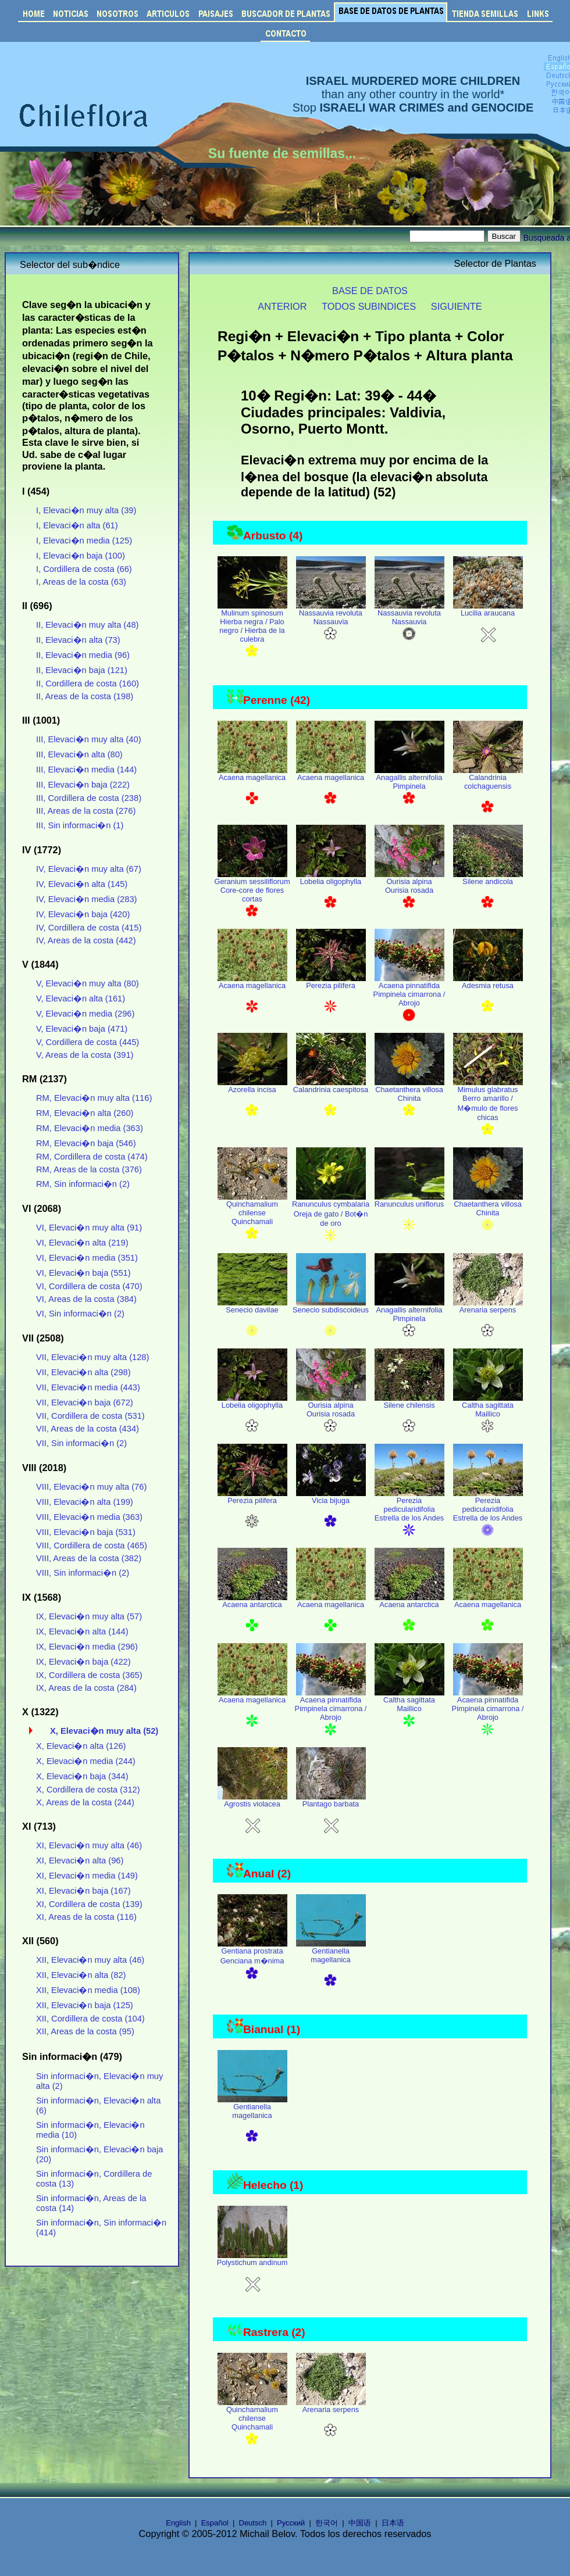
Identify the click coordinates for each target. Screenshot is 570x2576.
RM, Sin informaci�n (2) (83, 1184)
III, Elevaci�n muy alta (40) (88, 739)
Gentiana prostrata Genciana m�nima (252, 1961)
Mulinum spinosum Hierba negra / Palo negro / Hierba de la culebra (252, 631)
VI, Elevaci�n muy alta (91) (89, 1227)
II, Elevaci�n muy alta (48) (87, 624)
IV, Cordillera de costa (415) (88, 927)
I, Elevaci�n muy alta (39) (86, 510)
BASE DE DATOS (370, 290)
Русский (291, 2522)
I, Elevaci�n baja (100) (80, 555)
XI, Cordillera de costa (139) (89, 1904)
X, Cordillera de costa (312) (88, 1789)
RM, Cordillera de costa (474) (92, 1156)
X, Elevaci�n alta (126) (81, 1746)
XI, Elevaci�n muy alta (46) (89, 1845)
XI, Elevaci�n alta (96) (79, 1860)
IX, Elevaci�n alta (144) (82, 1631)
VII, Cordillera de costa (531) (90, 1416)
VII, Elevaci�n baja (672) (84, 1402)
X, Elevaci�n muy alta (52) (104, 1731)
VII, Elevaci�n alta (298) (83, 1372)
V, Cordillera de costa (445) (87, 1042)
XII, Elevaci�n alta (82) (81, 1975)
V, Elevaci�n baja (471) (81, 1028)
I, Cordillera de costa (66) (84, 569)
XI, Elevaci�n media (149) (87, 1875)
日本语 (393, 2522)
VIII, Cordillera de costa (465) (91, 1545)
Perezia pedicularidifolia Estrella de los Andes (409, 1514)
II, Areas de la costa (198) (84, 696)
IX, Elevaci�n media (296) (87, 1646)
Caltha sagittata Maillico (488, 1414)
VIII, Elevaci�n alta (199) (84, 1502)
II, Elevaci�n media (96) (83, 655)
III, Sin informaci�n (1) (79, 825)
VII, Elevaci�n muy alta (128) (92, 1357)
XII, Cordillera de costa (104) (90, 2018)
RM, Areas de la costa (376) (89, 1169)
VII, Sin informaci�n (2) (81, 1443)
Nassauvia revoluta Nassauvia (331, 622)
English (178, 2522)
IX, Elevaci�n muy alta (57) (89, 1616)
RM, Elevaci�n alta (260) (85, 1113)
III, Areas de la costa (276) (86, 810)
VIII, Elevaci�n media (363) (89, 1517)
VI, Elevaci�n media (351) (87, 1257)
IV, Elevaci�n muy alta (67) (88, 869)
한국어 (326, 2522)
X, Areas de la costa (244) (85, 1802)
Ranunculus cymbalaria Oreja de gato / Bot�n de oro (330, 1218)
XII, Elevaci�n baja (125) (84, 2005)
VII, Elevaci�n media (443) (88, 1387)
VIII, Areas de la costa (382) (88, 1558)
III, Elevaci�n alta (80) (79, 754)
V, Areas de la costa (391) (84, 1055)
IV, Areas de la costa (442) (86, 940)
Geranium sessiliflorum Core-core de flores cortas (252, 895)
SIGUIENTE (456, 306)
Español (215, 2522)
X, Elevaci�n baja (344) (82, 1776)
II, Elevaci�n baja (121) (81, 670)
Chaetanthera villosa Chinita (409, 1098)
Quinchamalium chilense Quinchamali (252, 1217)
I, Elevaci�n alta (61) (77, 525)
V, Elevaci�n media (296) (85, 1013)
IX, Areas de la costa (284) (86, 1688)
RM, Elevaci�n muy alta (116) (94, 1098)
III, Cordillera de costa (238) (88, 798)
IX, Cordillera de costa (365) (89, 1675)
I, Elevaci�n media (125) (84, 540)
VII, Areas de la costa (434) (87, 1428)
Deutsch (253, 2522)
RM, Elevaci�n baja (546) (86, 1143)
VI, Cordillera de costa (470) (89, 1286)
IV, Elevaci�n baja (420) (83, 914)
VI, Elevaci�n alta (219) (82, 1242)
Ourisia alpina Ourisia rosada (409, 890)
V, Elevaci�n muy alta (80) (87, 983)
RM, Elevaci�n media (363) (89, 1128)
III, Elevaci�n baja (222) (83, 784)
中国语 (359, 2522)
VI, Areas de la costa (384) (86, 1299)
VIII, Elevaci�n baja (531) (86, 1532)
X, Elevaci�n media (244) (86, 1761)
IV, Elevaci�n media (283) (86, 899)
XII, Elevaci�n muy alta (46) (90, 1960)
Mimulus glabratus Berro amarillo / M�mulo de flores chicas (488, 1108)
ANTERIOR (282, 306)
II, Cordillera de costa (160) (87, 683)
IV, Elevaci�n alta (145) (81, 884)
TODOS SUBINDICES (369, 306)
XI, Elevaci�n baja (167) (83, 1890)
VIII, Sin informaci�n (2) (82, 1572)
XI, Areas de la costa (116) (86, 1917)
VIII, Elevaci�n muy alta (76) (91, 1486)
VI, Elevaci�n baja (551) (83, 1273)
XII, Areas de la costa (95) (85, 2031)
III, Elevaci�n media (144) (86, 769)
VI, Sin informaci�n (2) (80, 1313)
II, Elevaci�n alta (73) (78, 640)
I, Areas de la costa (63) (81, 581)
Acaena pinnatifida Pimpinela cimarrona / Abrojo (409, 999)
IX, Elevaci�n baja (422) (83, 1661)
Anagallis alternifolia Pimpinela (409, 786)
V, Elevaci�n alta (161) (80, 998)
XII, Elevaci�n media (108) (88, 1990)
